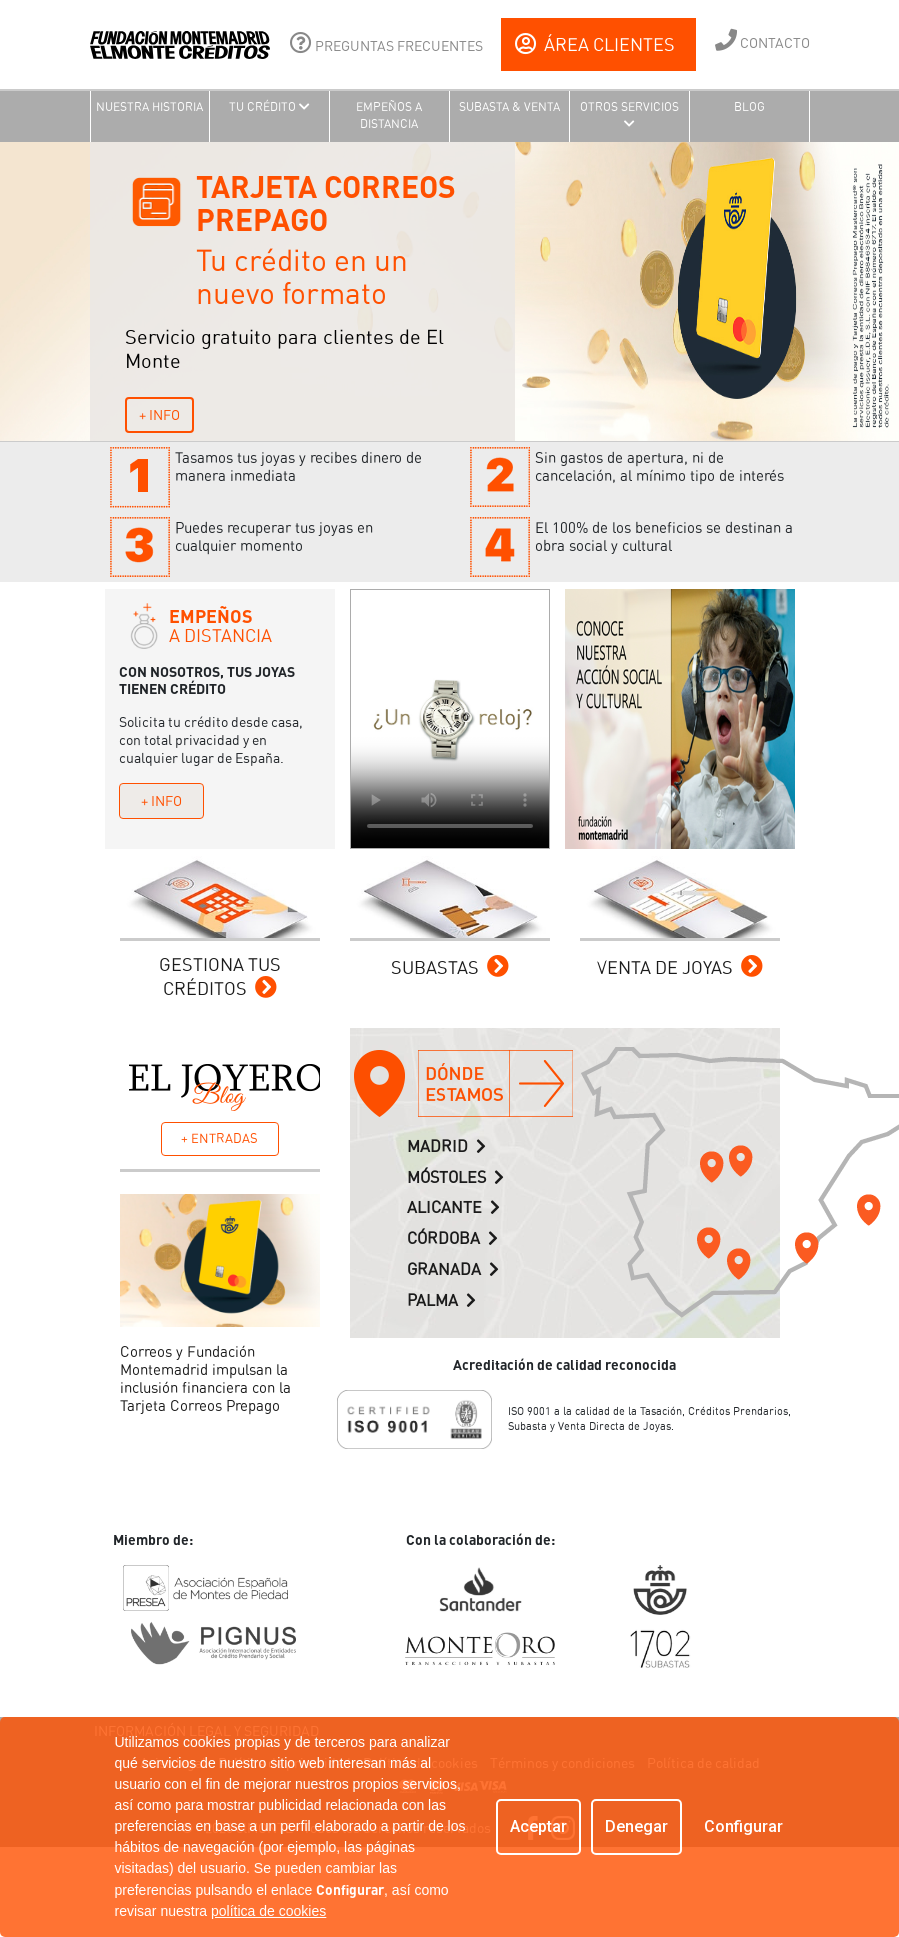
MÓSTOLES (455, 1177)
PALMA (441, 1300)
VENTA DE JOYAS (680, 967)
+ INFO (159, 415)
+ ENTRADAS (219, 1138)
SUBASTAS (450, 967)
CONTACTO (762, 40)
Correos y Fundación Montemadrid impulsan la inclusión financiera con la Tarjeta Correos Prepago (205, 1379)
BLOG (749, 107)
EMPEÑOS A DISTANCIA (389, 115)
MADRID (446, 1146)
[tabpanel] (449, 291)
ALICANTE (453, 1207)
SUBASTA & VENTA (509, 107)
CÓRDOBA (452, 1238)
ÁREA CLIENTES (595, 44)
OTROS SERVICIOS (629, 115)
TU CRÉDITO (269, 107)
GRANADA (453, 1269)
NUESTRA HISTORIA (149, 107)
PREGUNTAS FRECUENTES (386, 43)
